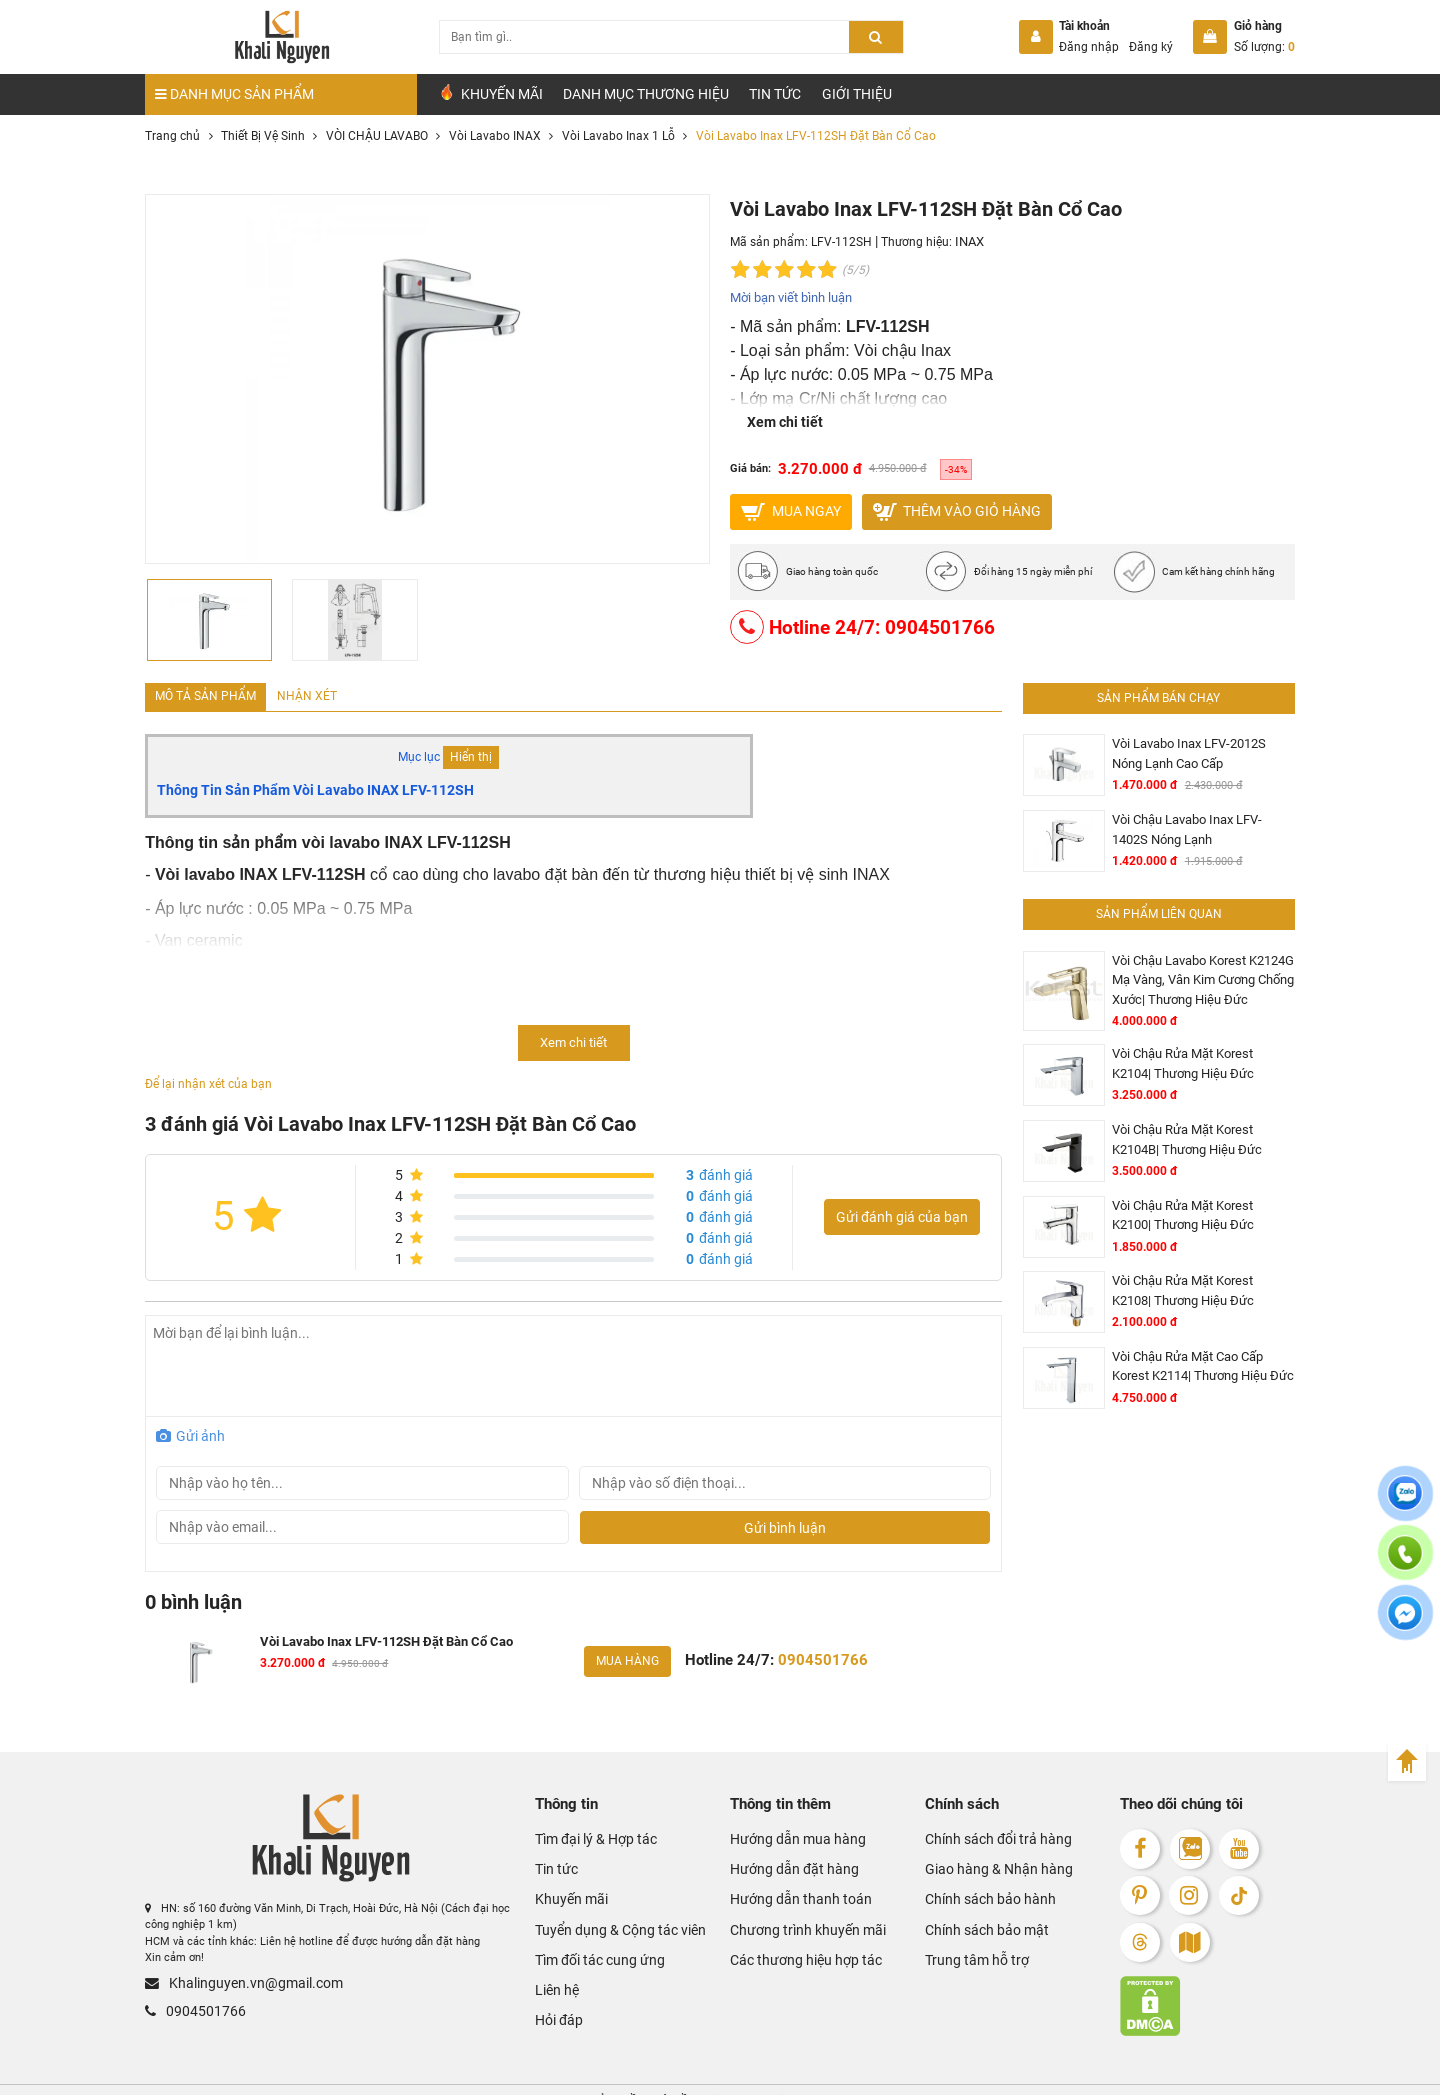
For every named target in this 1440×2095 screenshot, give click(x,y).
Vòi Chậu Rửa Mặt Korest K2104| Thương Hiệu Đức (1193, 1044)
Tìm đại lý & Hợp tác (586, 1826)
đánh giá (719, 1170)
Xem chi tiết (785, 420)
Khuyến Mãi (490, 93)
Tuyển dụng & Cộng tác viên (603, 1900)
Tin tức (775, 94)
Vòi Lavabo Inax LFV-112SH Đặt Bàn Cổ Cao (372, 1635)
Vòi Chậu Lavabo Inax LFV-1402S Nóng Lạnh (1194, 821)
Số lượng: (1264, 47)
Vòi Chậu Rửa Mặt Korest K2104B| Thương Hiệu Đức (1196, 1114)
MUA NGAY (790, 511)
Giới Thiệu (857, 94)
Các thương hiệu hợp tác (790, 1925)
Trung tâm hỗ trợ (967, 1925)
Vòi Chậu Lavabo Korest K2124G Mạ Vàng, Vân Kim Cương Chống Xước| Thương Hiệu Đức (1193, 964)
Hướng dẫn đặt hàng (780, 1851)
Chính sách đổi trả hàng (984, 1826)
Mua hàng (624, 1653)
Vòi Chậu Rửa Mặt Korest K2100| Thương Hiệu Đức (1193, 1184)
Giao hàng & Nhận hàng (983, 1851)
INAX (969, 242)
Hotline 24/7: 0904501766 (852, 628)
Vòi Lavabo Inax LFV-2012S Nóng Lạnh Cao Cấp (1195, 751)
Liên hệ (553, 1950)
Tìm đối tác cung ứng (588, 1925)
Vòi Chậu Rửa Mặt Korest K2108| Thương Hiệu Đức (1193, 1254)
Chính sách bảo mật (974, 1900)
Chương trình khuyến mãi (792, 1900)
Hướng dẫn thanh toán (785, 1876)
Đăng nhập (1089, 47)
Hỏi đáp (554, 1975)
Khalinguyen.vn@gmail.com (224, 1972)
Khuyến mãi (564, 1876)
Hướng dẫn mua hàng (783, 1826)
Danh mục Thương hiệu (646, 94)
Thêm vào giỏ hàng (957, 511)
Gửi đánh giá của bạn (902, 1213)
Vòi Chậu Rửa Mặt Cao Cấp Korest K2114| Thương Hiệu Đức (1197, 1324)
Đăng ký (1151, 47)
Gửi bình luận (785, 1523)
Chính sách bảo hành (976, 1876)
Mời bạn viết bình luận (790, 296)
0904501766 (184, 1996)
